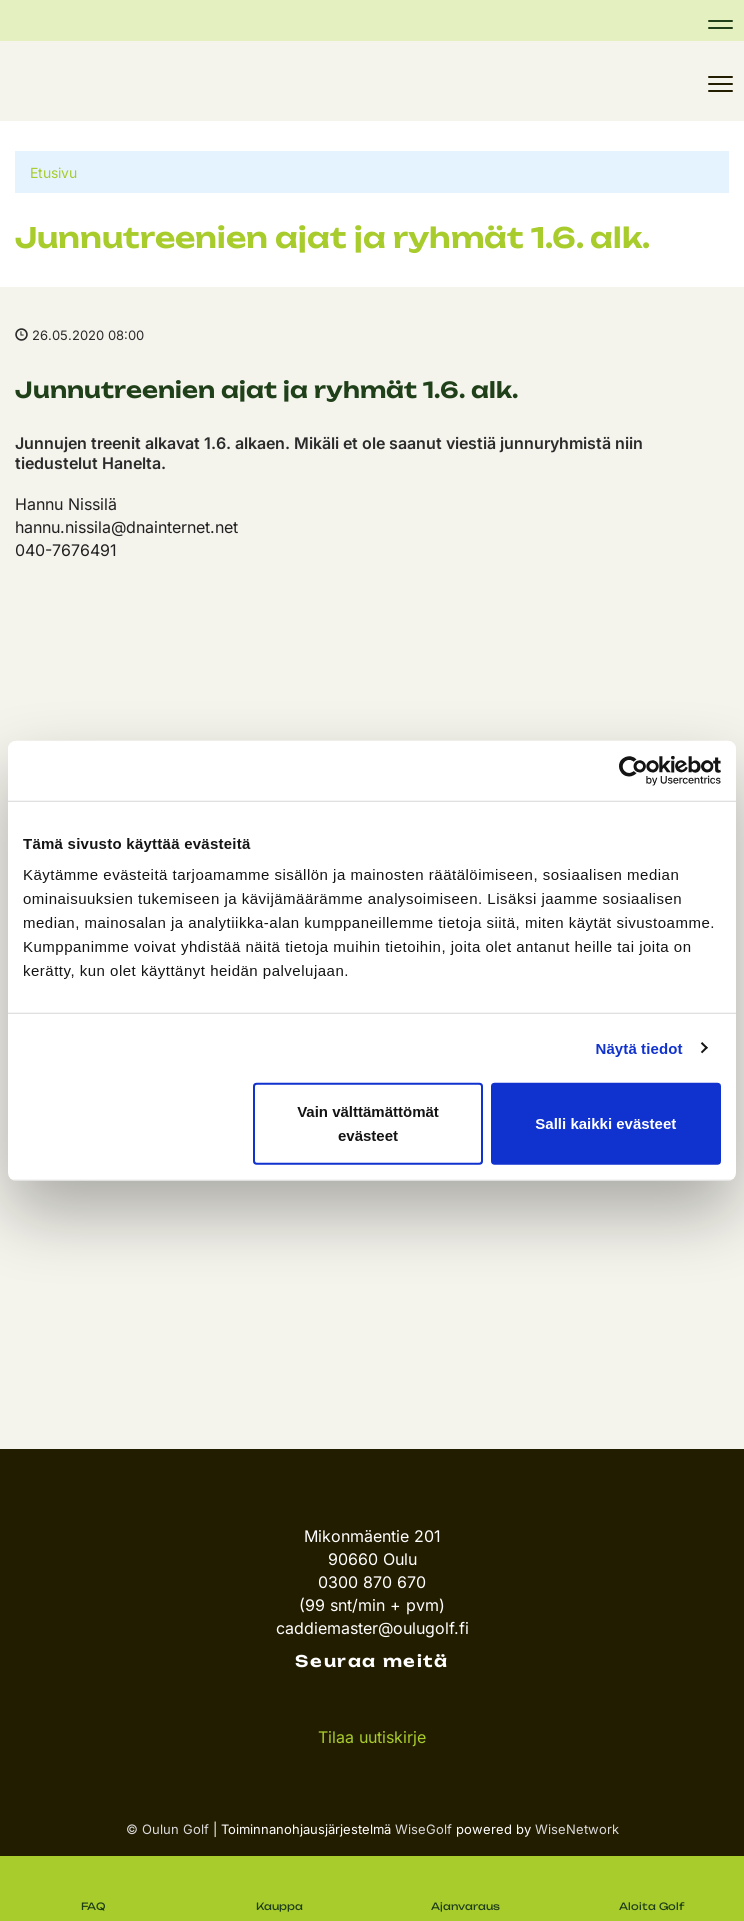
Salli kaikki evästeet (605, 1123)
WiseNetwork (577, 1829)
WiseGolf (423, 1829)
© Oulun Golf (167, 1829)
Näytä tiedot (639, 1047)
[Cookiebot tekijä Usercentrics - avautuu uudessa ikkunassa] (633, 770)
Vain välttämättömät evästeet (368, 1123)
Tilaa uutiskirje (372, 1737)
